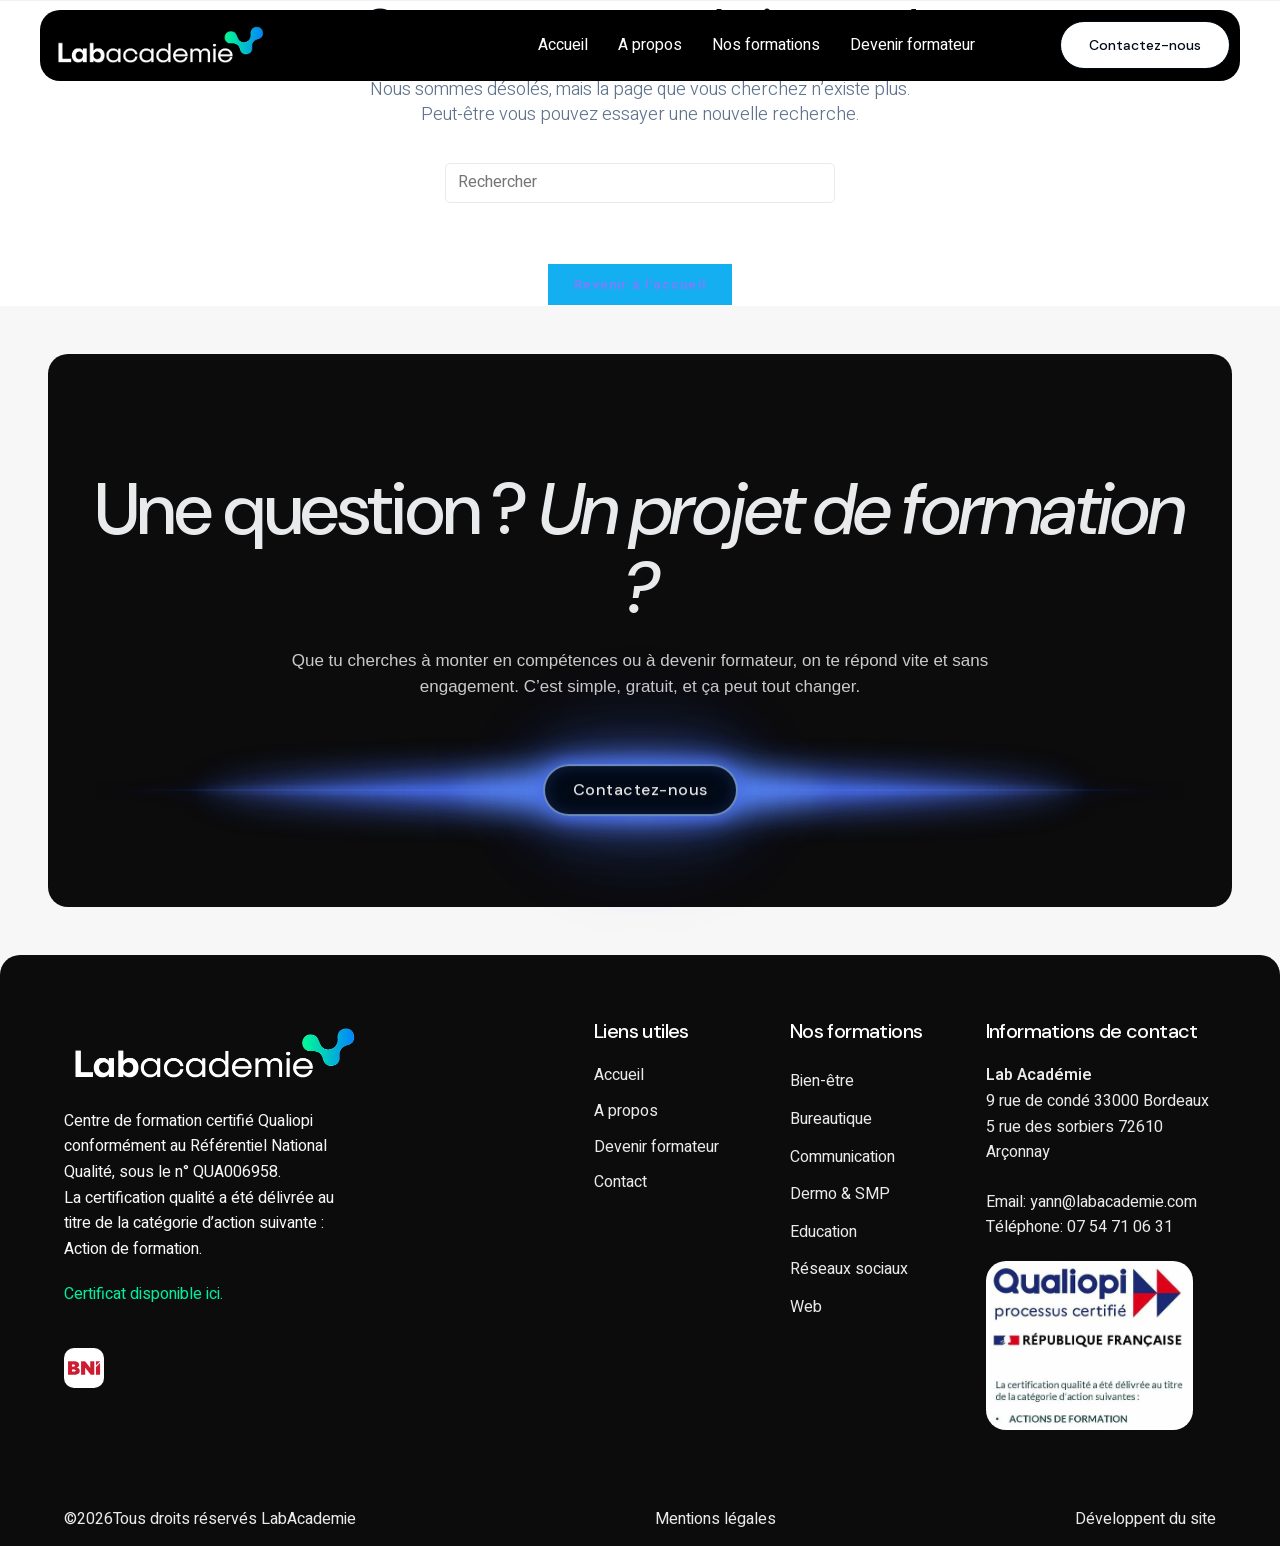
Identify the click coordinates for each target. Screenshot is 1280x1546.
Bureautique (831, 1119)
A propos (650, 45)
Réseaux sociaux (849, 1269)
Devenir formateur (912, 45)
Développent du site (1145, 1519)
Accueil (563, 45)
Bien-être (822, 1081)
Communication (842, 1157)
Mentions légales (715, 1519)
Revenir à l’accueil (640, 284)
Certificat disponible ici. (143, 1294)
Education (823, 1232)
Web (806, 1307)
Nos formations (766, 45)
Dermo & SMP (840, 1194)
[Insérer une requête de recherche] (640, 183)
